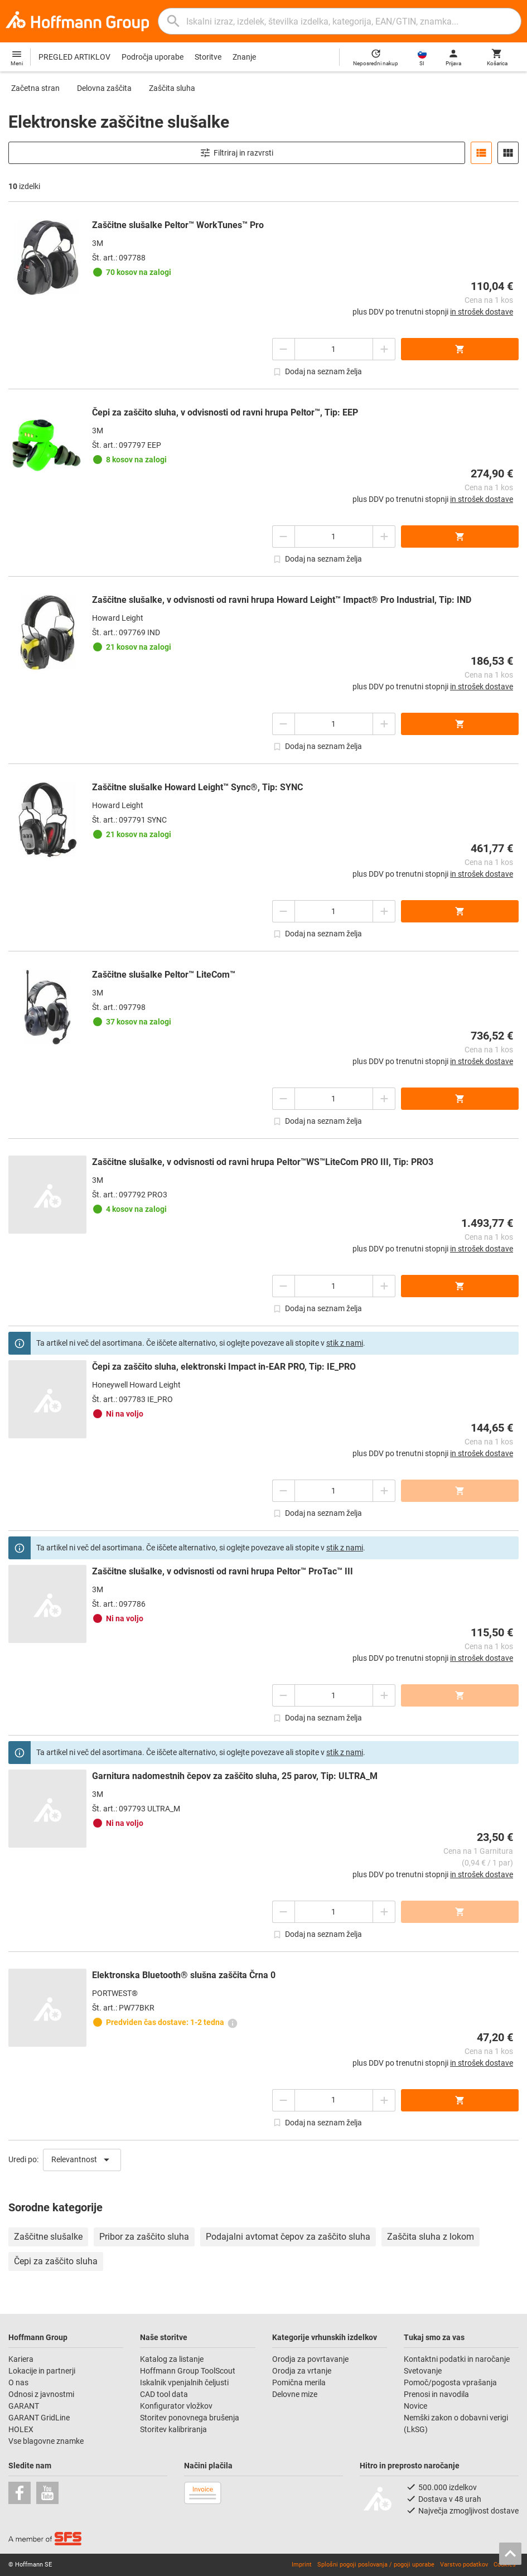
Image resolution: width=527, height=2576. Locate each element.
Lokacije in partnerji (41, 2370)
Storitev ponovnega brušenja (190, 2417)
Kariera (21, 2359)
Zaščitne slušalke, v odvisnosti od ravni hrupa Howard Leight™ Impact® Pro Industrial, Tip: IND (281, 600)
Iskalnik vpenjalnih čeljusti (184, 2382)
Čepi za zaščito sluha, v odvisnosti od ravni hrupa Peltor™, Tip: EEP (225, 412)
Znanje (244, 56)
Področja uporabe (152, 56)
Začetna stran (35, 88)
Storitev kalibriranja (173, 2429)
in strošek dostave (481, 311)
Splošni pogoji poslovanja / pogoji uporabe (375, 2564)
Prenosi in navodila (436, 2394)
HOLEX (20, 2429)
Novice (415, 2405)
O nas (18, 2382)
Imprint (302, 2564)
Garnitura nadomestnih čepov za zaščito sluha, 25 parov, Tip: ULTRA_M (235, 1776)
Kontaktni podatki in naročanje (457, 2359)
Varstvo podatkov (464, 2564)
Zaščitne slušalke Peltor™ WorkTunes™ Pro (178, 225)
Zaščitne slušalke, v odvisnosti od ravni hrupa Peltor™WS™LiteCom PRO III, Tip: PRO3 (262, 1162)
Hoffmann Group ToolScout (187, 2370)
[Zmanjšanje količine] (384, 349)
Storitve (208, 56)
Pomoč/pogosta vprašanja (450, 2382)
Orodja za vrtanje (301, 2370)
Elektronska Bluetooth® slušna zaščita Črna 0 (183, 1975)
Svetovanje (423, 2370)
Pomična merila (299, 2382)
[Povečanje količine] (283, 349)
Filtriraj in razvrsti (236, 152)
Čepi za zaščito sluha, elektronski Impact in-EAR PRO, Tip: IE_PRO (224, 1366)
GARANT (23, 2405)
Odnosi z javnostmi (41, 2394)
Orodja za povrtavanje (310, 2359)
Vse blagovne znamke (46, 2441)
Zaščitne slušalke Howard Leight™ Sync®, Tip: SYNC (197, 787)
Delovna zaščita (104, 88)
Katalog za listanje (172, 2359)
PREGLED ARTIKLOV (74, 56)
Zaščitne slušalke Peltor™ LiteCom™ (163, 974)
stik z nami (344, 1342)
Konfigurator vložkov (177, 2405)
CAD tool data (164, 2394)
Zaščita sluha (172, 88)
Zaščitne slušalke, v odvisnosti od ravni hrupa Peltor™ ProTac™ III (222, 1571)
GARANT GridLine (39, 2417)
